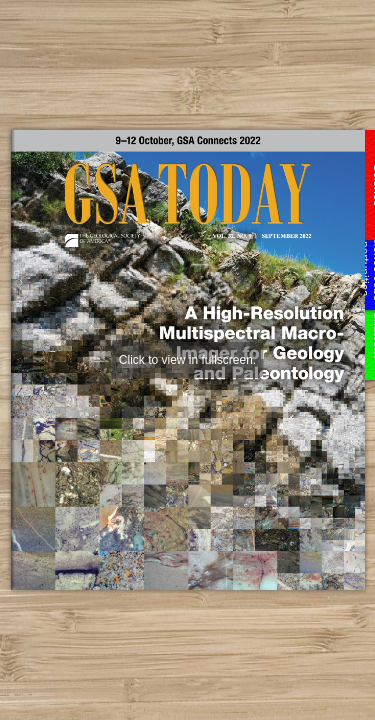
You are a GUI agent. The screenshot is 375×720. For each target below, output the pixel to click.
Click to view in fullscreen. (187, 360)
